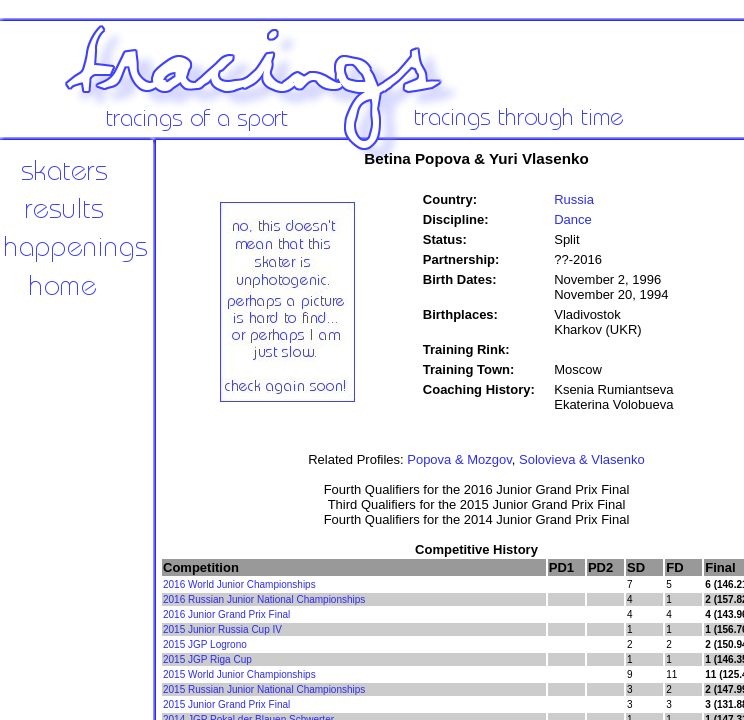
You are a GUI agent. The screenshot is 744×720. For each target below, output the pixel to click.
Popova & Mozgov (459, 459)
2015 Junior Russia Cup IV (222, 629)
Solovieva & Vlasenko (582, 459)
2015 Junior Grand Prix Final (226, 704)
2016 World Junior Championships (239, 584)
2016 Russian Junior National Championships (264, 599)
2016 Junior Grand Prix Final (226, 614)
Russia (574, 199)
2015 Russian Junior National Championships (264, 689)
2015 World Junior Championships (239, 674)
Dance (573, 219)
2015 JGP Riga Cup (207, 659)
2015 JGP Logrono (205, 644)
